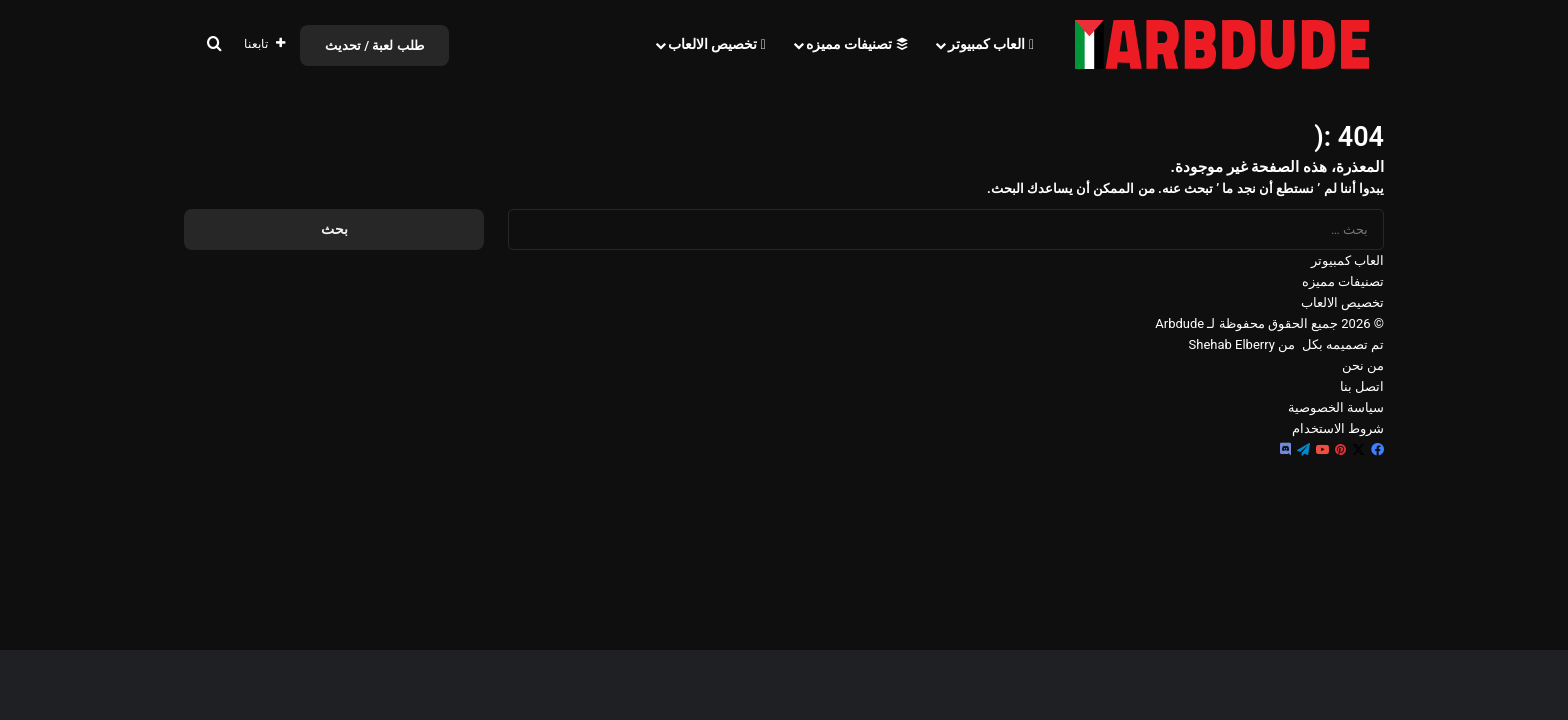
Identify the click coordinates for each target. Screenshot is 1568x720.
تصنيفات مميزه (857, 44)
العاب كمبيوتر (991, 44)
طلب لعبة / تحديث (374, 45)
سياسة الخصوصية (1336, 407)
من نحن (1363, 365)
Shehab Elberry (1232, 344)
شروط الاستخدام (1338, 428)
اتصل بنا (1362, 386)
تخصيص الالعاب (717, 44)
